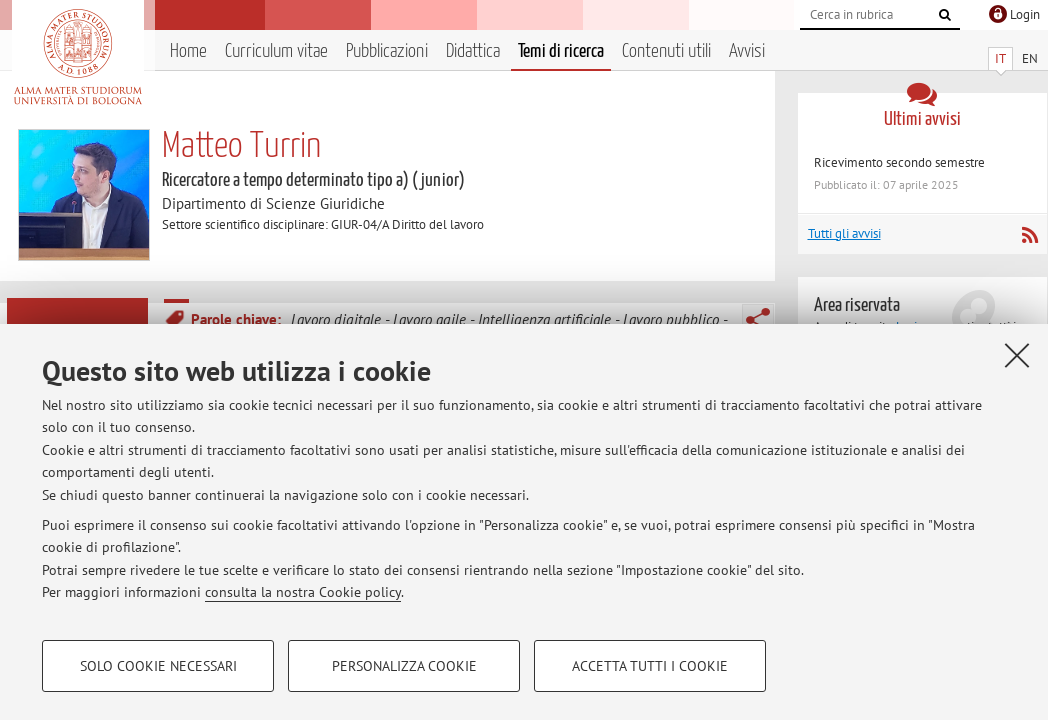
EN (1030, 58)
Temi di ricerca (561, 51)
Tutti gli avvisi (844, 233)
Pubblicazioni (387, 51)
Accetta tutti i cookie (650, 666)
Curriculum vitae (276, 51)
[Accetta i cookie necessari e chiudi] (1017, 355)
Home (188, 51)
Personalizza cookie (404, 666)
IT (1000, 58)
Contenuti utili (666, 51)
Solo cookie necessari (158, 666)
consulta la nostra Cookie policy (303, 592)
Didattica (473, 51)
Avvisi (747, 51)
